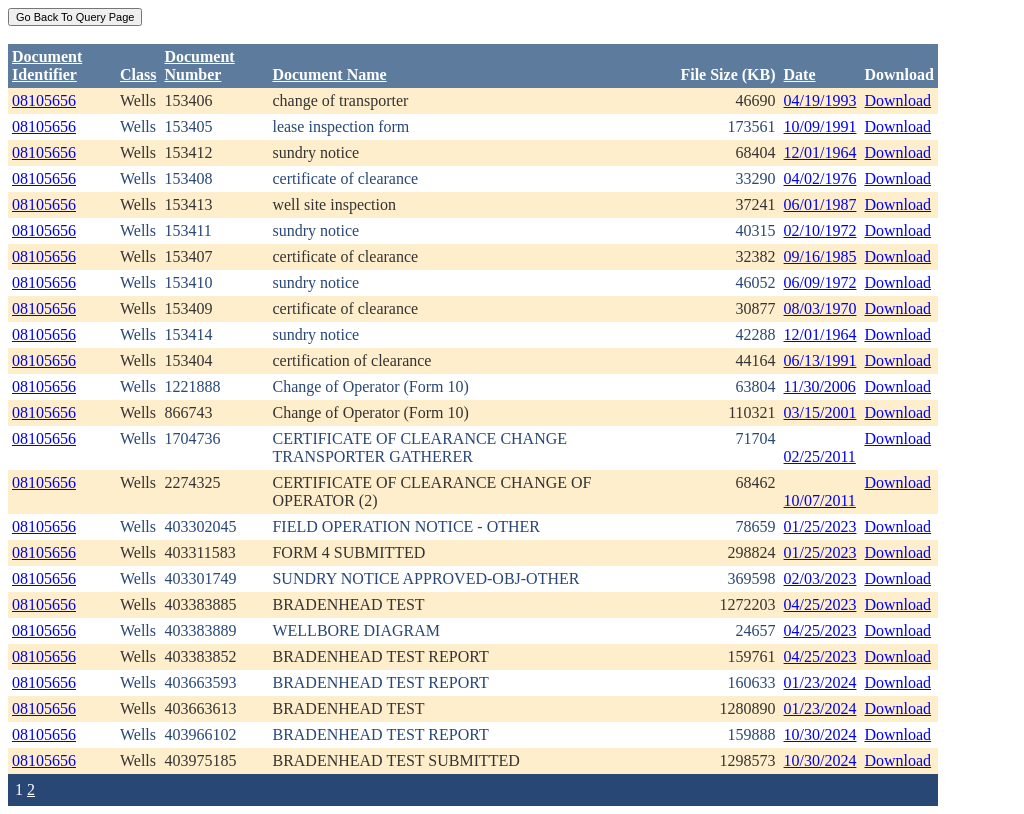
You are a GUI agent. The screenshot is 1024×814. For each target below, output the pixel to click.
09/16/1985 (820, 256)
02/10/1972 (820, 230)
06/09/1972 (820, 282)
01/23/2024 (820, 682)
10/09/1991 (820, 126)
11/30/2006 (820, 386)
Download (897, 100)
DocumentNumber (199, 65)
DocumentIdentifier (47, 65)
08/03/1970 (820, 308)
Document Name (329, 74)
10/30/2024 (820, 734)
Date (800, 74)
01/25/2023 (820, 526)
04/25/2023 (820, 604)
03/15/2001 (820, 412)
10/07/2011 (820, 500)
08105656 (44, 100)
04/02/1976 (820, 178)
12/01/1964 (820, 152)
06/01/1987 (820, 204)
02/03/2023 (820, 578)
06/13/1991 (820, 360)
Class (138, 74)
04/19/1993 (820, 100)
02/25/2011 (820, 456)
